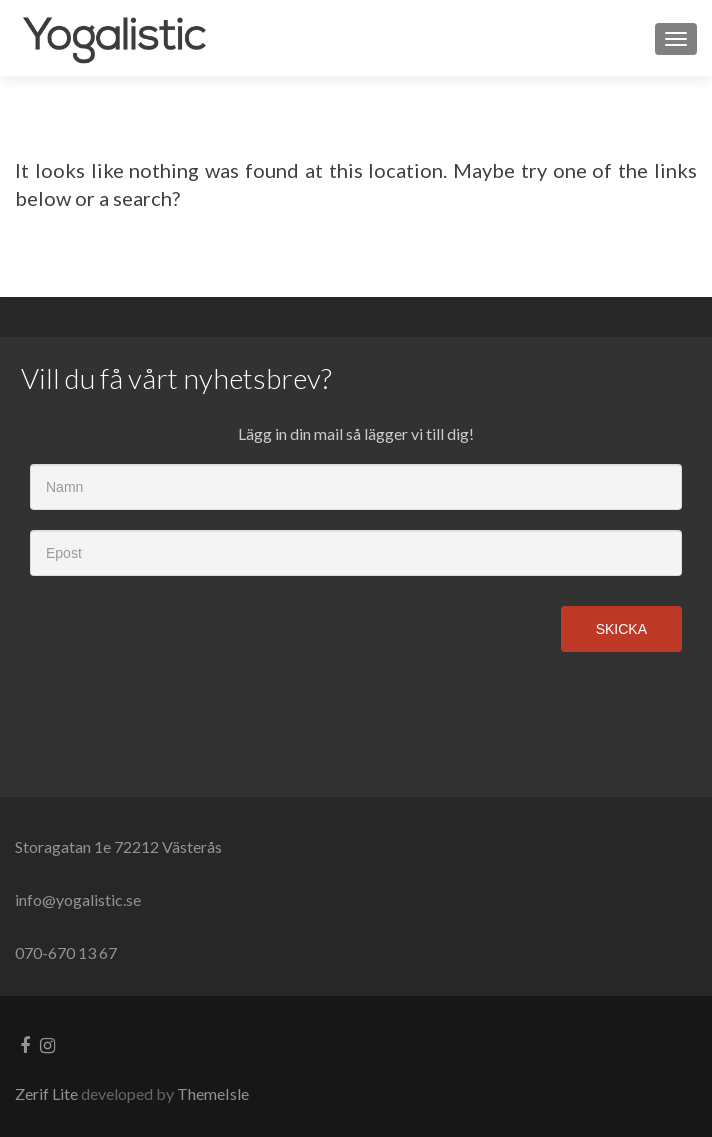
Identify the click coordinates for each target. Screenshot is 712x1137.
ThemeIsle (213, 1093)
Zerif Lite (48, 1093)
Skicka (621, 629)
